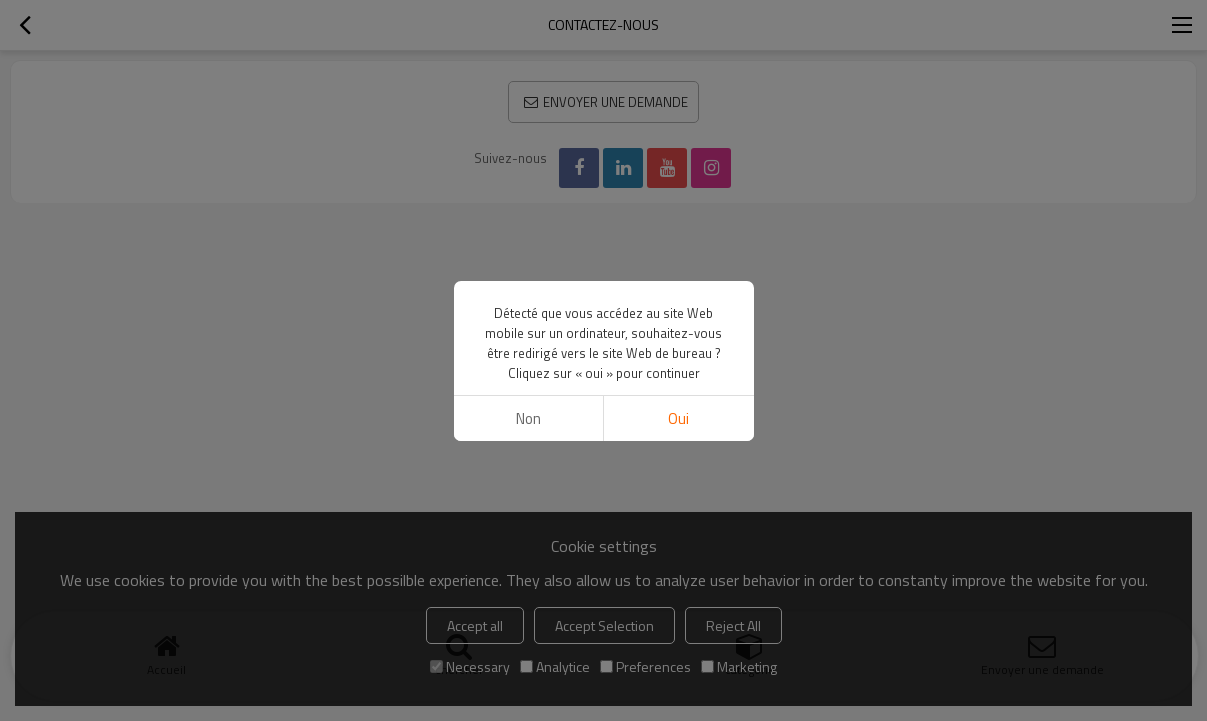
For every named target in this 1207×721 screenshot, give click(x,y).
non (528, 418)
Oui (678, 418)
